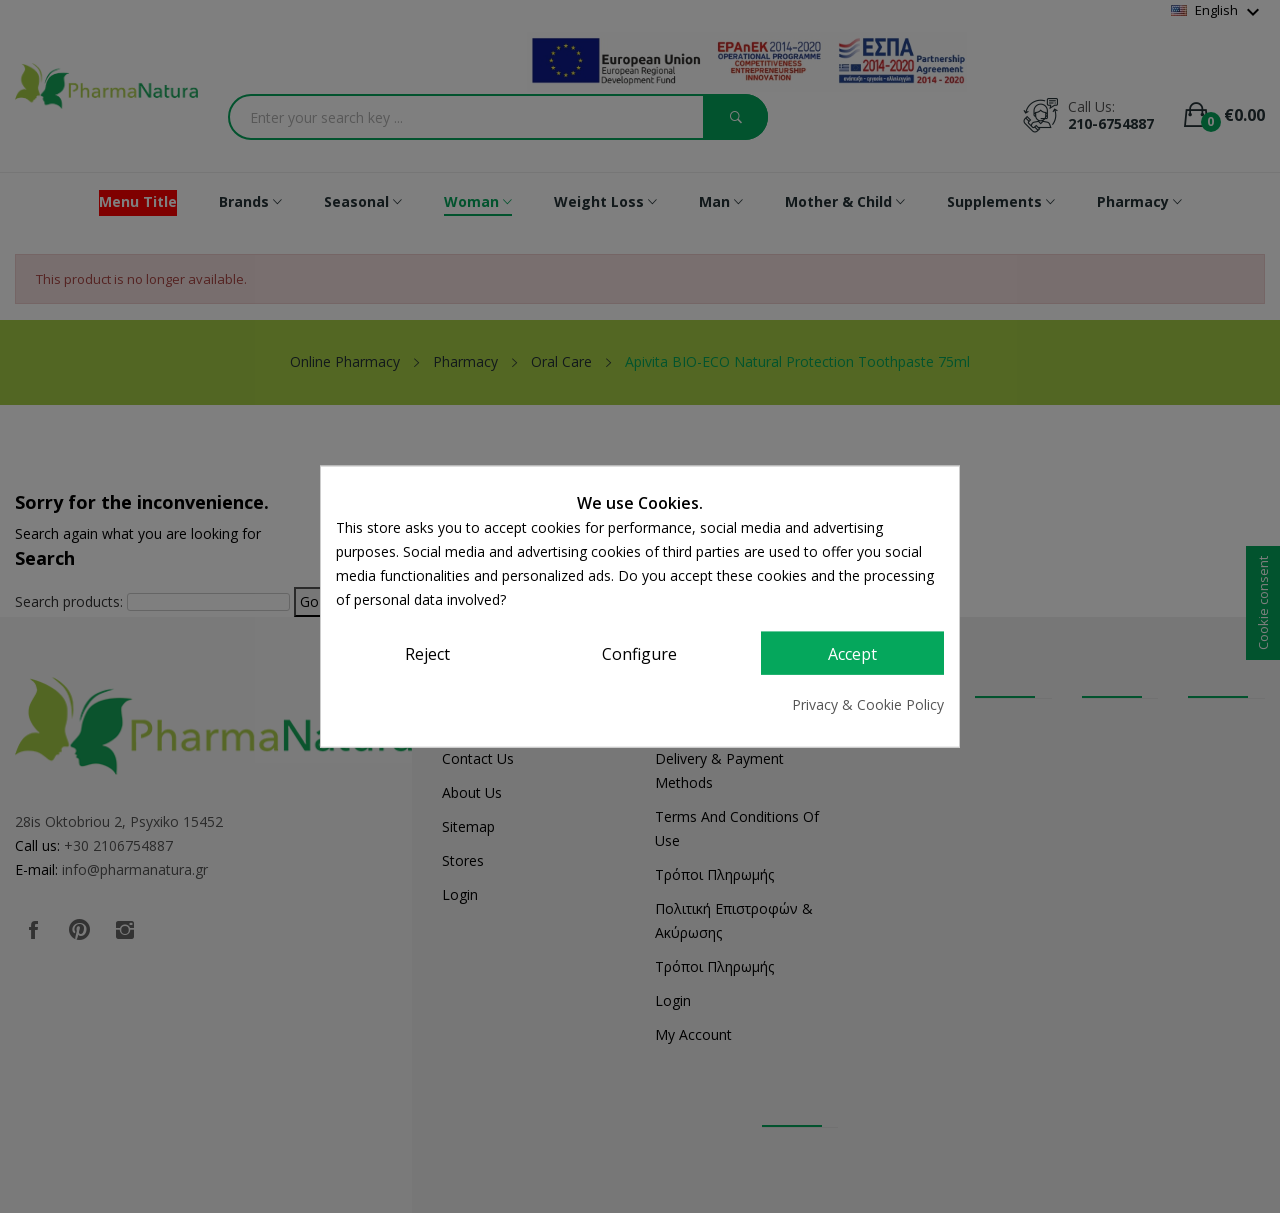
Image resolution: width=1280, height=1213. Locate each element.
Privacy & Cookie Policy (868, 704)
